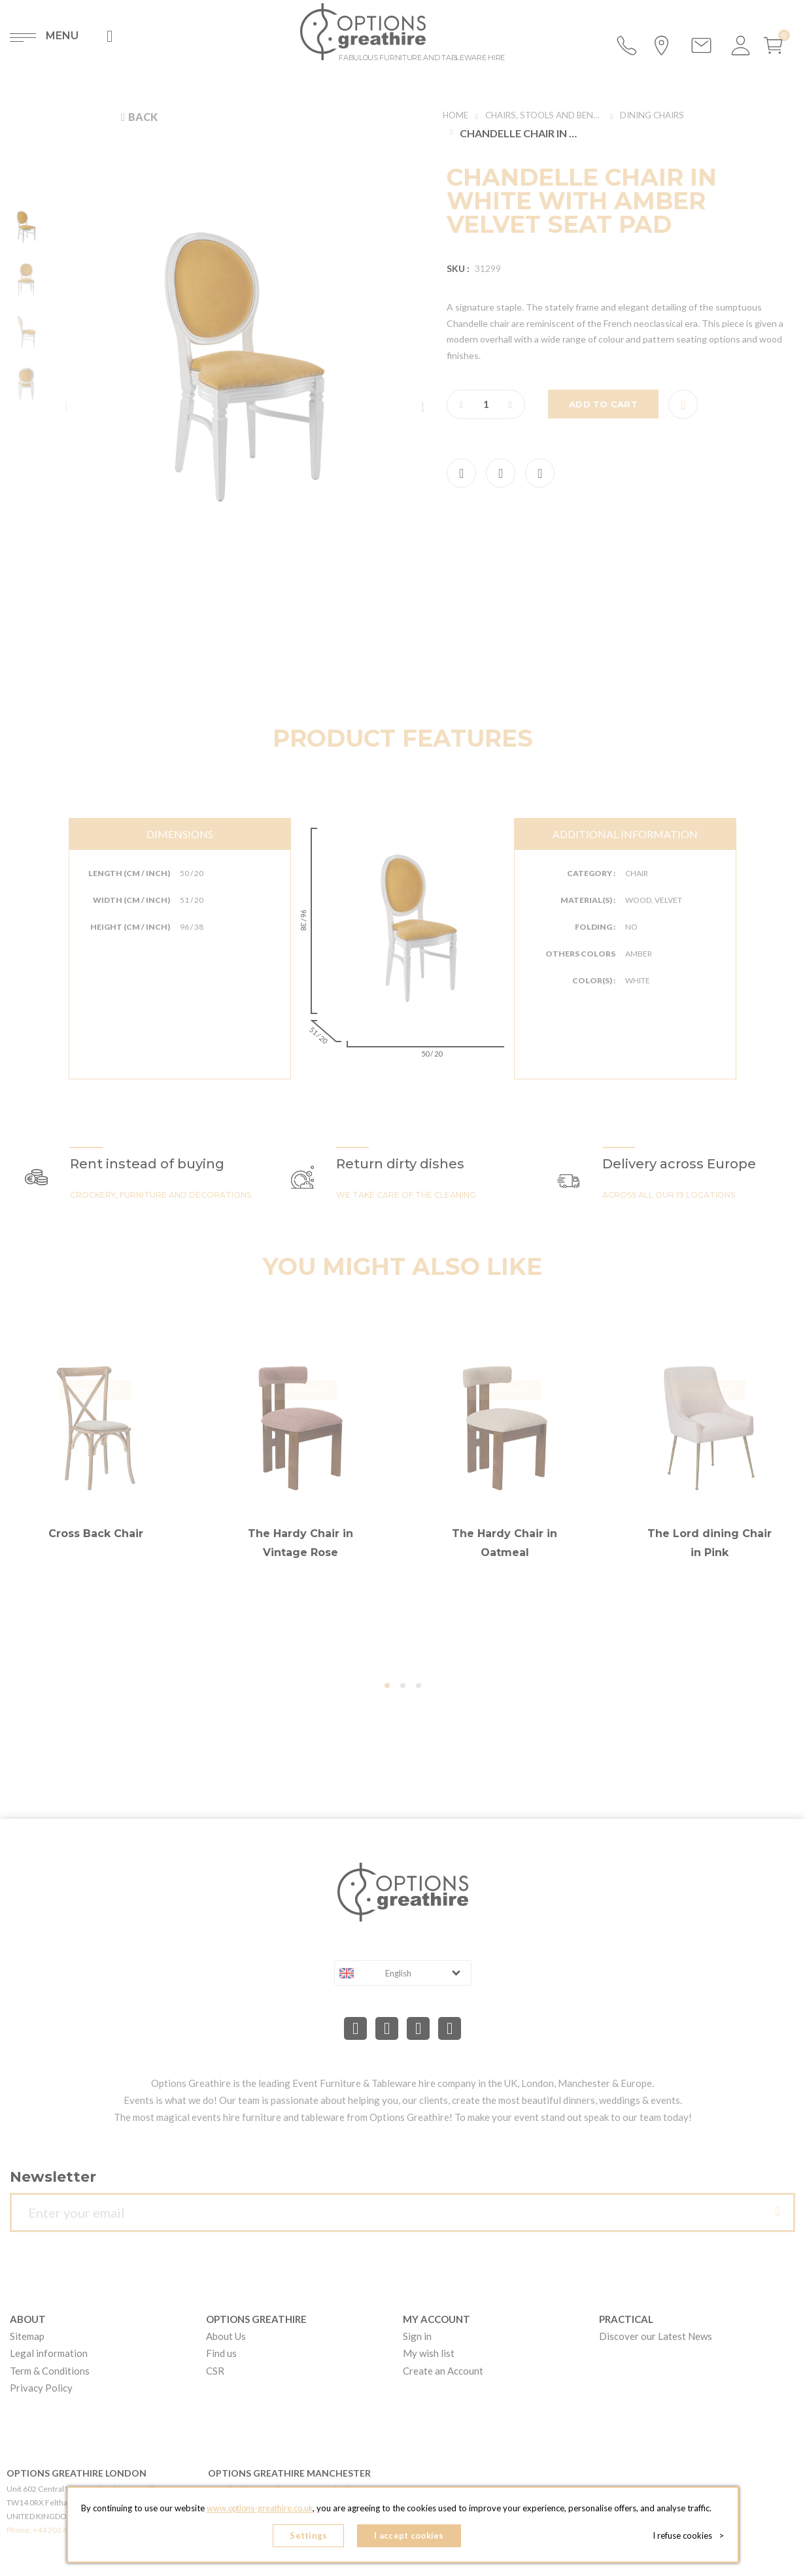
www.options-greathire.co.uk (259, 2511)
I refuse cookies (691, 2537)
